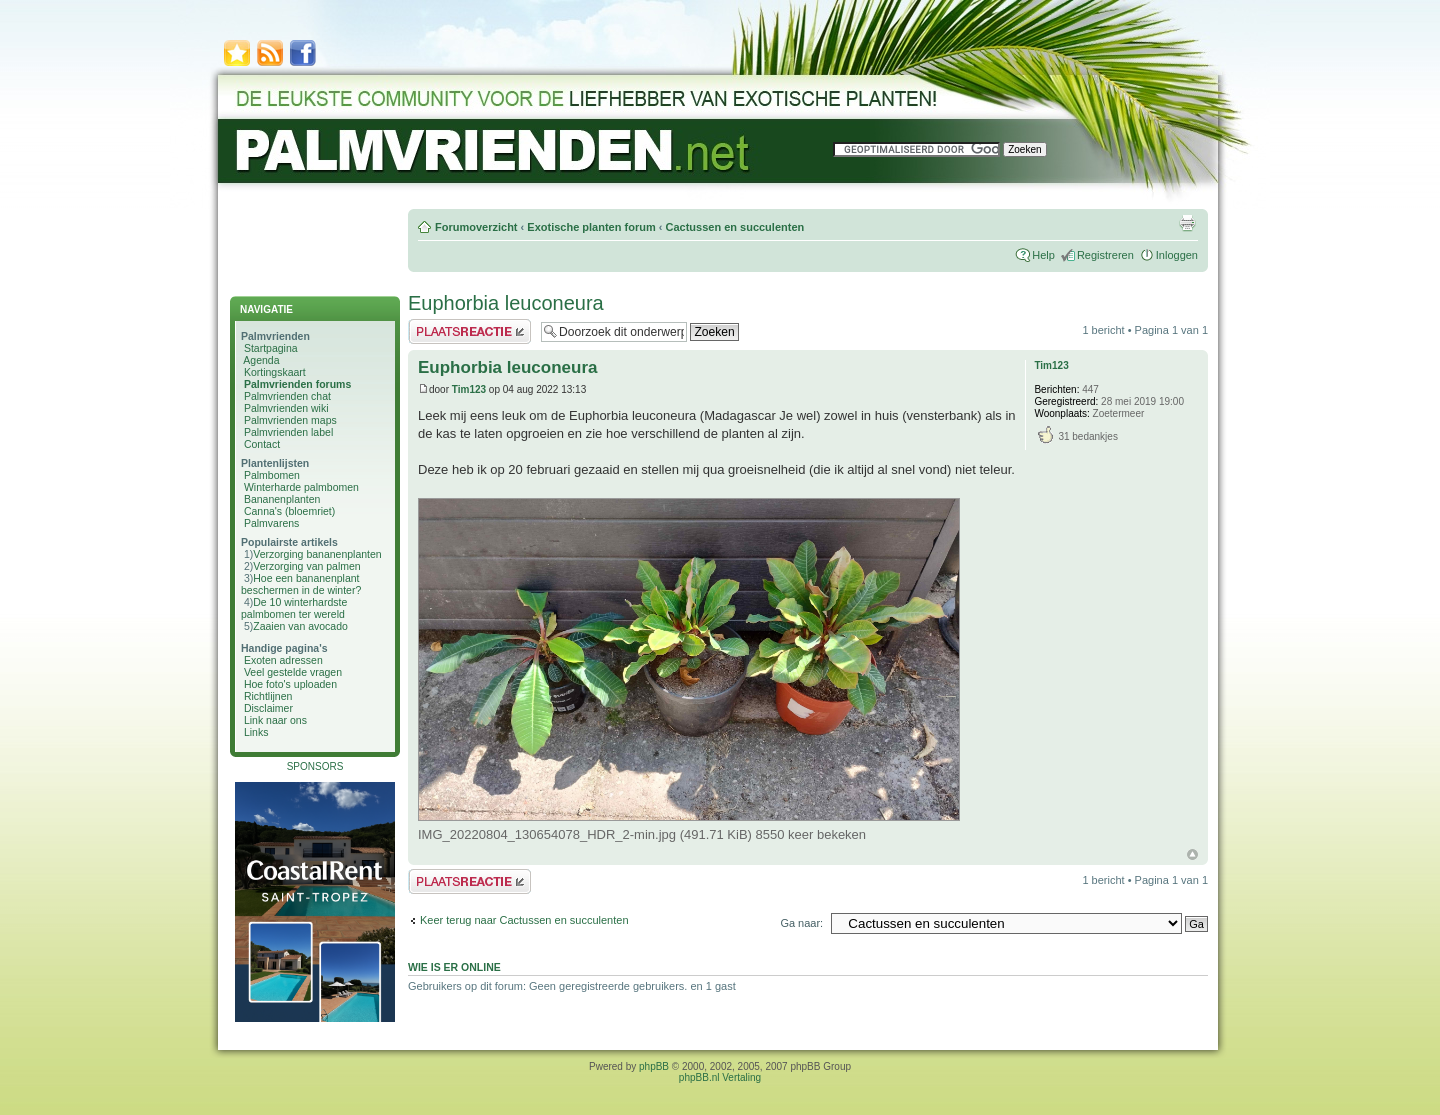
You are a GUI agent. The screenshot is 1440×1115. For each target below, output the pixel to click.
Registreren (1105, 255)
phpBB (654, 1066)
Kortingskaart (275, 372)
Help (1043, 255)
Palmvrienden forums (297, 384)
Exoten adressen (283, 660)
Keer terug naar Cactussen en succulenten (524, 920)
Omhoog (1192, 854)
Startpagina (271, 348)
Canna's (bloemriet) (289, 511)
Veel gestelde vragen (293, 672)
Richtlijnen (268, 696)
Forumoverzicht (476, 227)
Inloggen (1177, 255)
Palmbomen (272, 475)
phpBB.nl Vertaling (720, 1077)
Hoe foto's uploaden (290, 684)
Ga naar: (801, 923)
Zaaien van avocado (300, 626)
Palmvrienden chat (287, 396)
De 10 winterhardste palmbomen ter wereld (294, 608)
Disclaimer (268, 708)
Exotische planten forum (591, 227)
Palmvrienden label (288, 432)
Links (256, 732)
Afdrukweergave (1187, 223)
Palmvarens (271, 523)
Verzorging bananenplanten (317, 554)
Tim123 (469, 389)
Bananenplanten (282, 499)
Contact (262, 444)
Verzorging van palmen (306, 566)
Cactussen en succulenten (734, 227)
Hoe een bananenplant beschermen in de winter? (301, 584)
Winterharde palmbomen (301, 487)
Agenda (261, 360)
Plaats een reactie (469, 331)
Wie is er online (454, 967)
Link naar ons (275, 720)
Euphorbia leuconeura (506, 303)
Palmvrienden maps (290, 420)
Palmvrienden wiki (286, 408)
